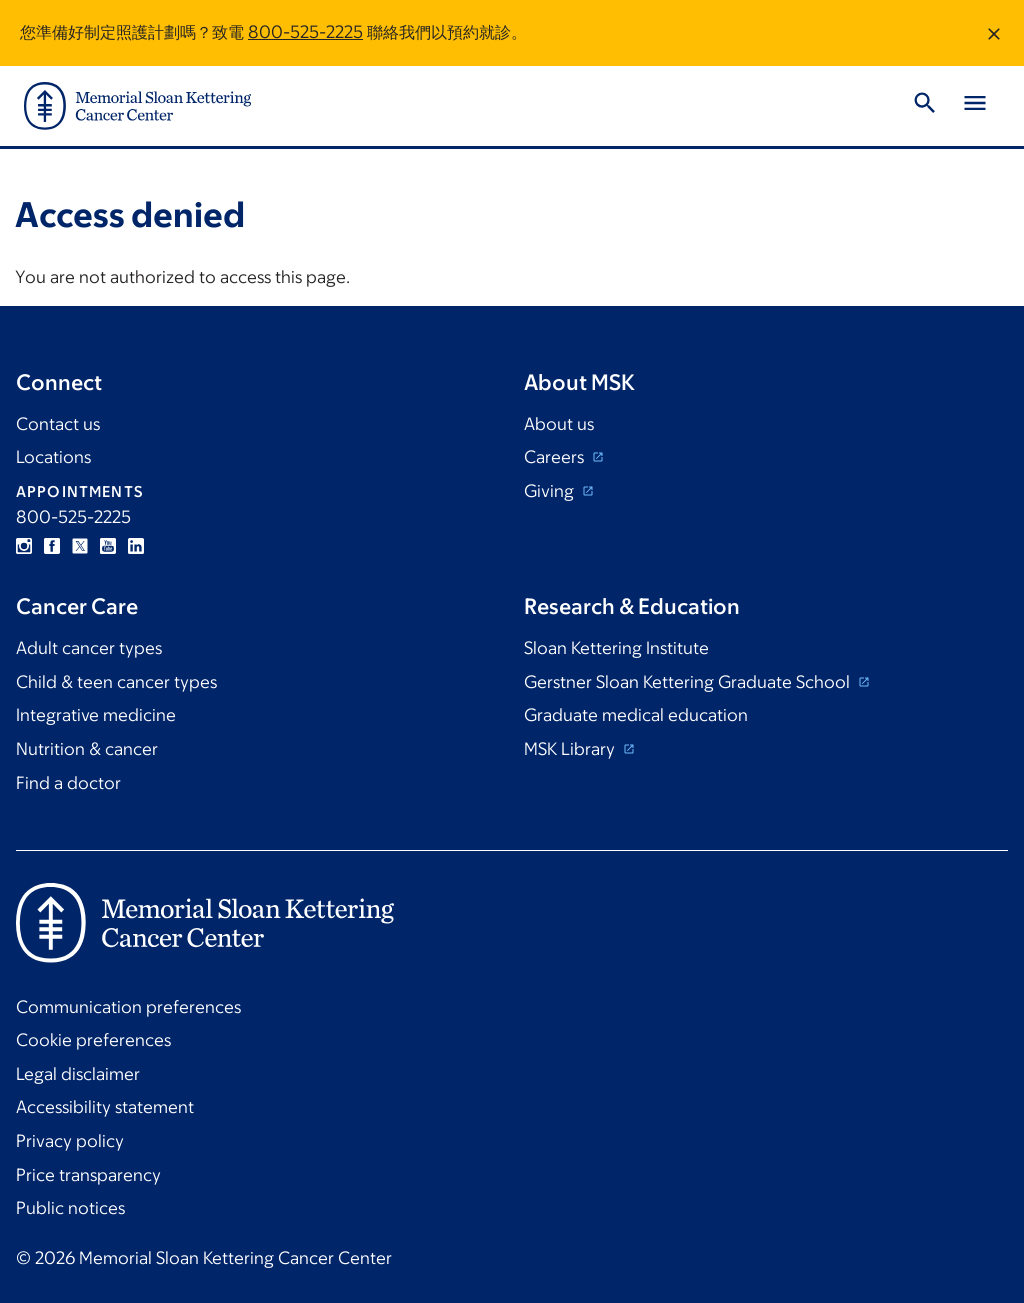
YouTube (108, 546)
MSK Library (571, 749)
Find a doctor (68, 783)
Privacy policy (70, 1141)
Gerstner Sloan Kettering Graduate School (689, 682)
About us (559, 424)
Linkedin (136, 546)
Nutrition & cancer (87, 749)
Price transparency (88, 1175)
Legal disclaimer (78, 1074)
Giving (551, 491)
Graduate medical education (636, 715)
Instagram (24, 546)
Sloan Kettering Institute (616, 648)
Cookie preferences (93, 1040)
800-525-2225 (305, 32)
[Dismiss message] (994, 33)
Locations (53, 457)
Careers (556, 457)
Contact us (58, 424)
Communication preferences (128, 1007)
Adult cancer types (89, 648)
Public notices (70, 1208)
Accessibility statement (105, 1107)
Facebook (52, 546)
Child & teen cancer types (116, 682)
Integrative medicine (96, 715)
